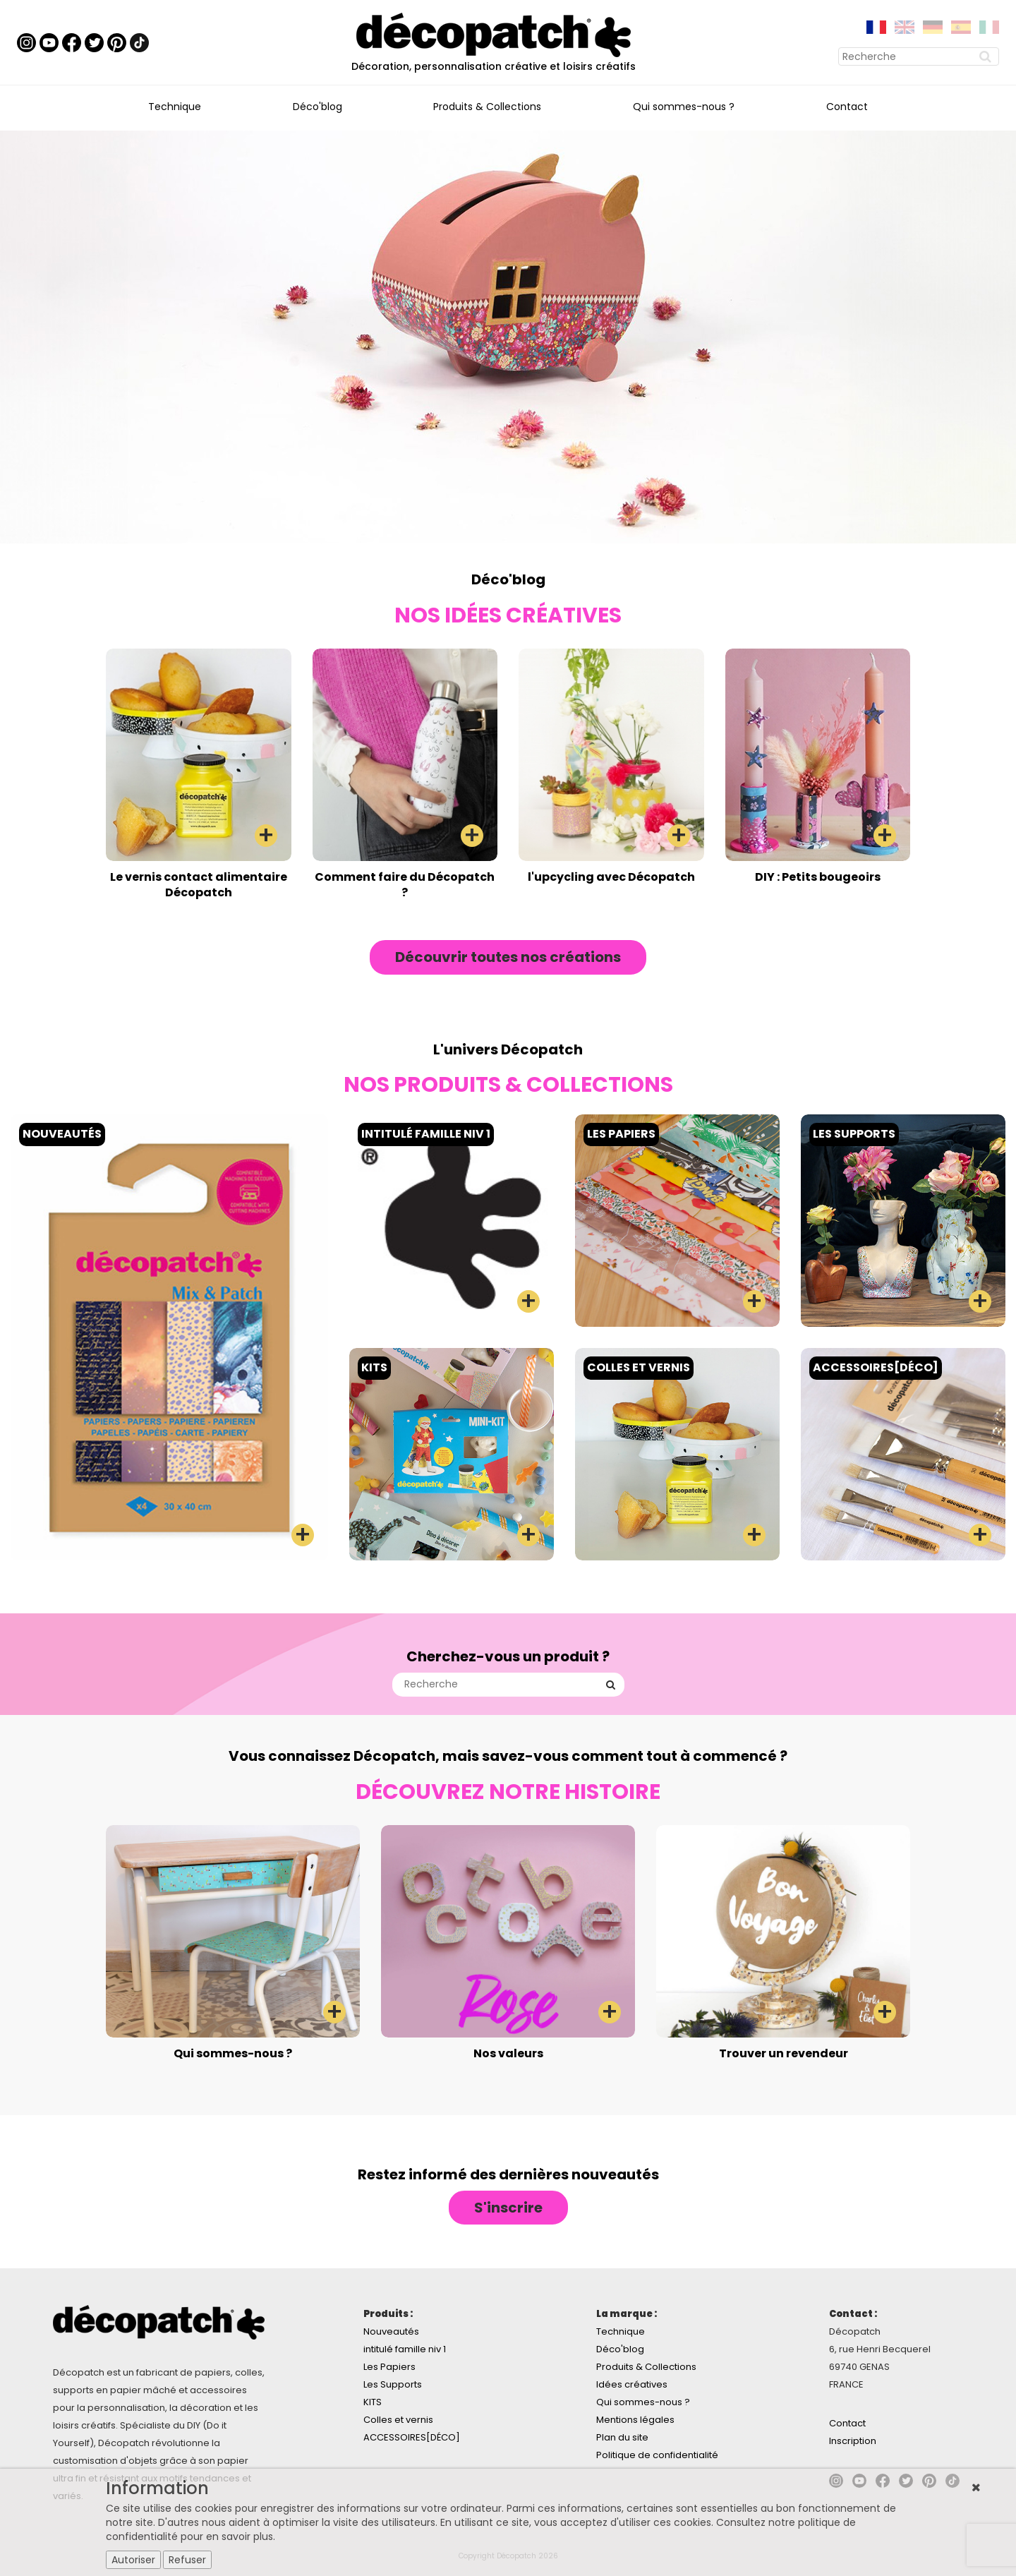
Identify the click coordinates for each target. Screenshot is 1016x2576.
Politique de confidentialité (657, 2455)
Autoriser (133, 2560)
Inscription (852, 2441)
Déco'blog (317, 107)
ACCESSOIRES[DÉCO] (411, 2437)
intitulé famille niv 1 (404, 2349)
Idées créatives (631, 2384)
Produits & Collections (487, 107)
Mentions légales (635, 2419)
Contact (847, 107)
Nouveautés (391, 2331)
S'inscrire (508, 2207)
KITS (372, 2402)
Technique (174, 107)
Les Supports (392, 2384)
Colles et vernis (398, 2419)
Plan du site (622, 2437)
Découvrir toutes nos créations (508, 957)
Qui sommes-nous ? (683, 107)
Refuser (187, 2560)
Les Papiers (389, 2366)
